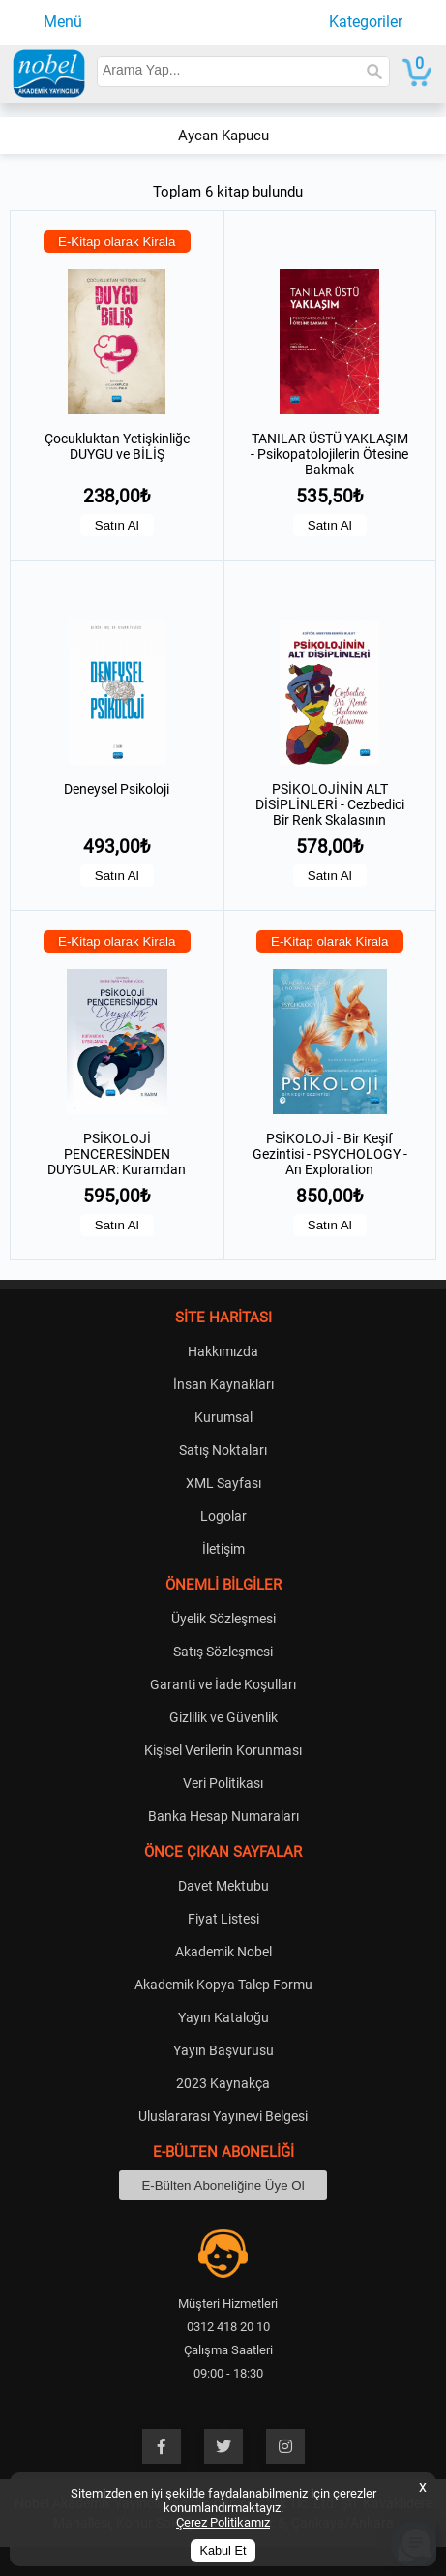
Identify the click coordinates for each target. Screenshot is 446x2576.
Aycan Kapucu (223, 135)
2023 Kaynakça (223, 2083)
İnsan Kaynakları (223, 1384)
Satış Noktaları (223, 1450)
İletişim (223, 1549)
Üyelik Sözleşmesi (223, 1618)
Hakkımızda (223, 1351)
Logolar (223, 1516)
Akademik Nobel (223, 1951)
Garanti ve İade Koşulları (223, 1684)
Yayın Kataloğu (223, 2017)
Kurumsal (223, 1417)
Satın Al (117, 525)
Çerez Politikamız (223, 2522)
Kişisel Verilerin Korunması (223, 1750)
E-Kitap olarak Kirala (117, 241)
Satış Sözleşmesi (223, 1651)
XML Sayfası (223, 1483)
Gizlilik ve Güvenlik (223, 1717)
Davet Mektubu (223, 1886)
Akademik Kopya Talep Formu (223, 1984)
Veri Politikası (223, 1783)
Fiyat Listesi (223, 1918)
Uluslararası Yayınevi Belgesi (223, 2116)
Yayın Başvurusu (223, 2050)
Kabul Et (223, 2551)
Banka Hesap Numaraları (223, 1816)
